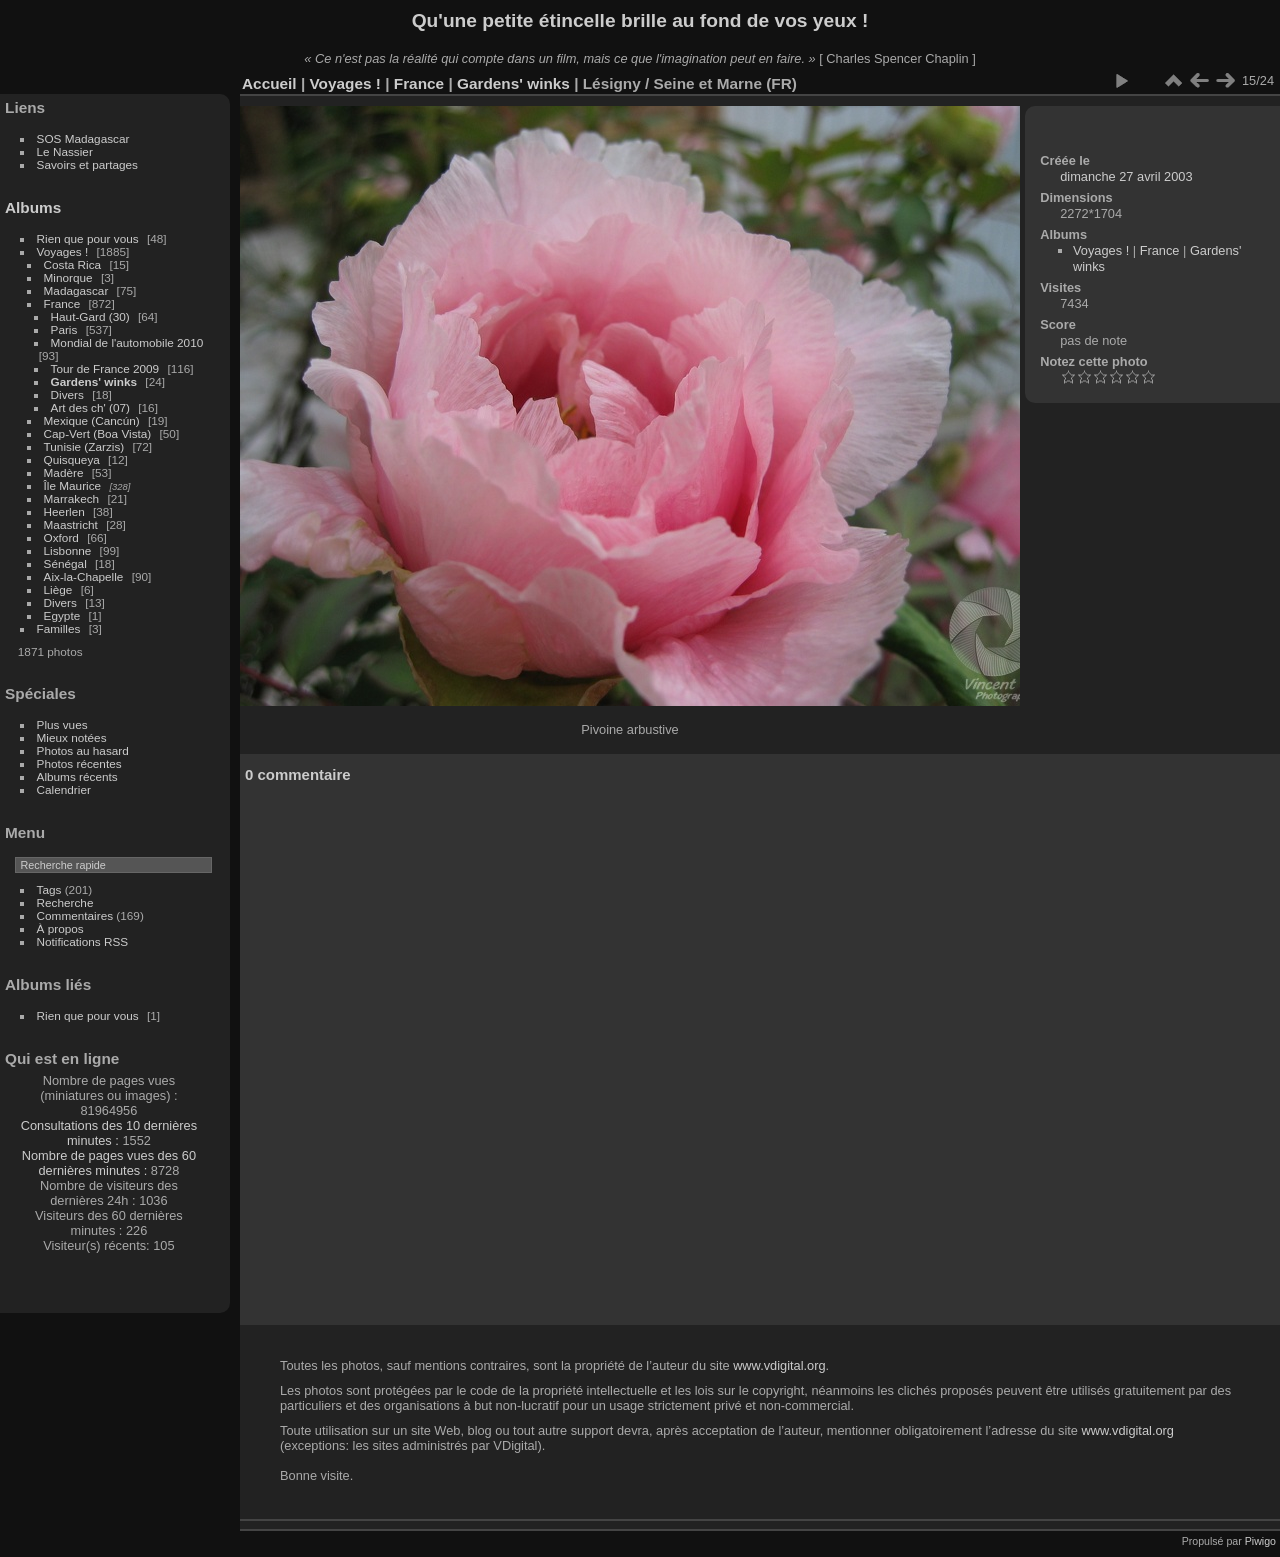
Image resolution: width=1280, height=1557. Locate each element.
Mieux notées (72, 737)
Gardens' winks (94, 381)
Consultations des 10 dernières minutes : (109, 1133)
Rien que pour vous (89, 238)
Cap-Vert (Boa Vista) (98, 433)
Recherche (65, 902)
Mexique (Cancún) (92, 420)
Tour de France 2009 (105, 368)
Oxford (61, 537)
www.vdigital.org (779, 1365)
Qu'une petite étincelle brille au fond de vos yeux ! (640, 20)
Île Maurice (73, 485)
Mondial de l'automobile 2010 (127, 342)
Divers (67, 394)
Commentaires (75, 915)
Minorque (68, 277)
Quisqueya (72, 459)
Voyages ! (63, 251)
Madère (64, 472)
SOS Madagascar (83, 138)
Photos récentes (79, 763)
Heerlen (64, 511)
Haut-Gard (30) (90, 316)
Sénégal (65, 563)
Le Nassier (65, 151)
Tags (49, 889)
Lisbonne (68, 550)
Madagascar (76, 290)
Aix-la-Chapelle (84, 576)
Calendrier (64, 789)
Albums (33, 207)
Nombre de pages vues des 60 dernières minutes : (109, 1163)
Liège (58, 589)
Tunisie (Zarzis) (84, 446)
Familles (59, 628)
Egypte (62, 615)
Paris (64, 329)
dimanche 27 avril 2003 (1126, 176)
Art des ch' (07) (90, 407)
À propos (60, 928)
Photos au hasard (83, 750)
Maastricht (71, 524)
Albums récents (77, 776)
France (62, 303)
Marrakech (72, 498)
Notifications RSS (83, 941)
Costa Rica (73, 264)
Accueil (269, 83)
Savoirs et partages (87, 164)
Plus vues (62, 724)
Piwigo (1260, 1541)
